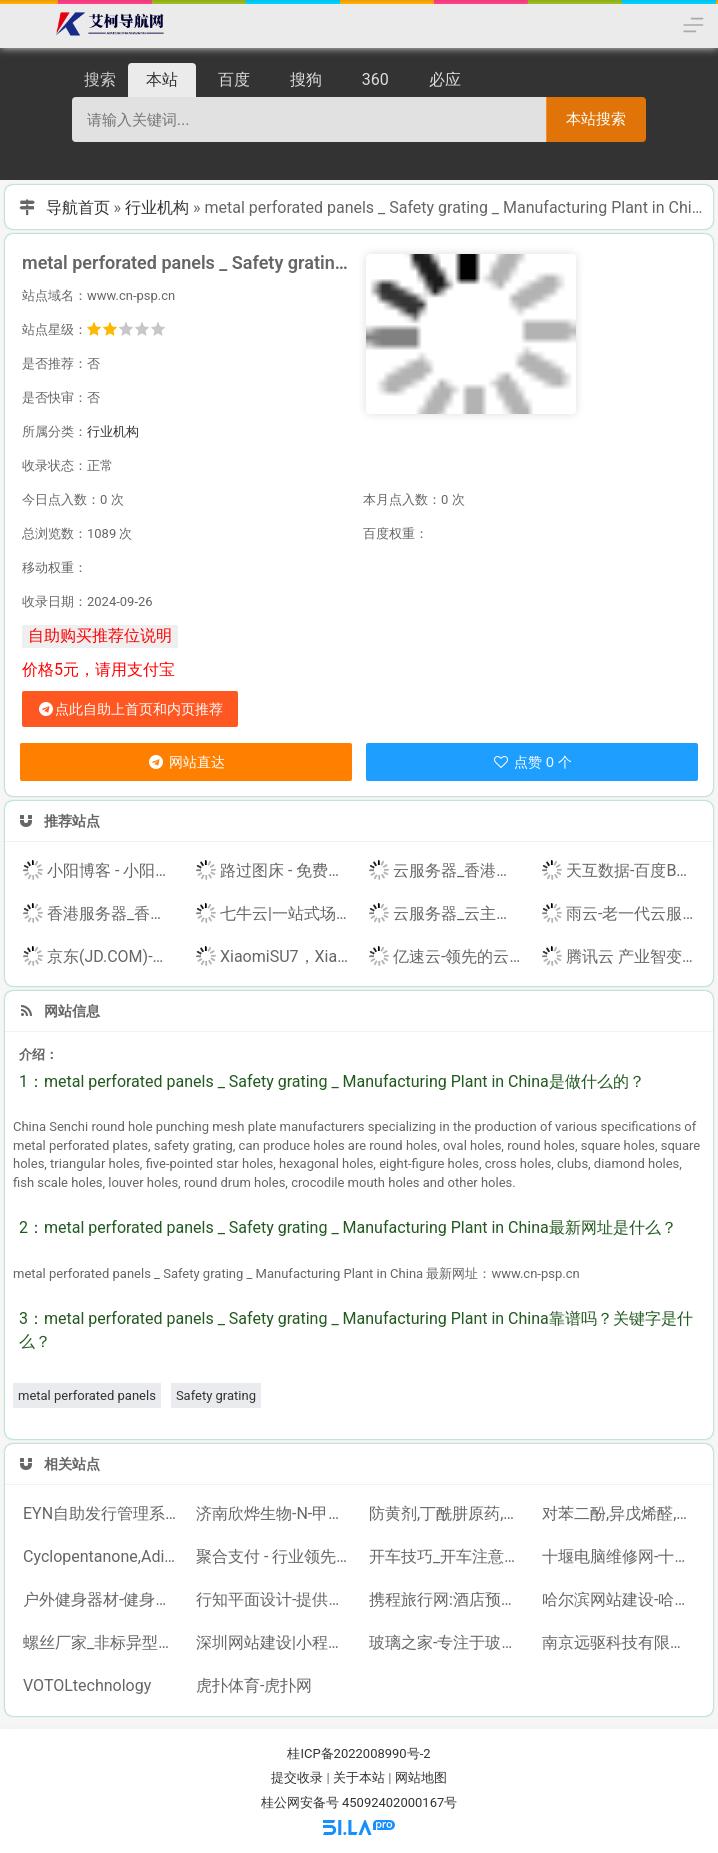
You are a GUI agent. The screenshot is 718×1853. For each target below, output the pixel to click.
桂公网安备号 (301, 1802)
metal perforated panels (87, 1395)
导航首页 (78, 207)
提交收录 (297, 1777)
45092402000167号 (399, 1802)
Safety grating (216, 1395)
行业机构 (157, 207)
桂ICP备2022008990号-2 (358, 1753)
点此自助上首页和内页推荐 (130, 709)
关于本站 (359, 1777)
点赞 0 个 (531, 762)
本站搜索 (596, 118)
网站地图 (421, 1777)
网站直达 (185, 762)
